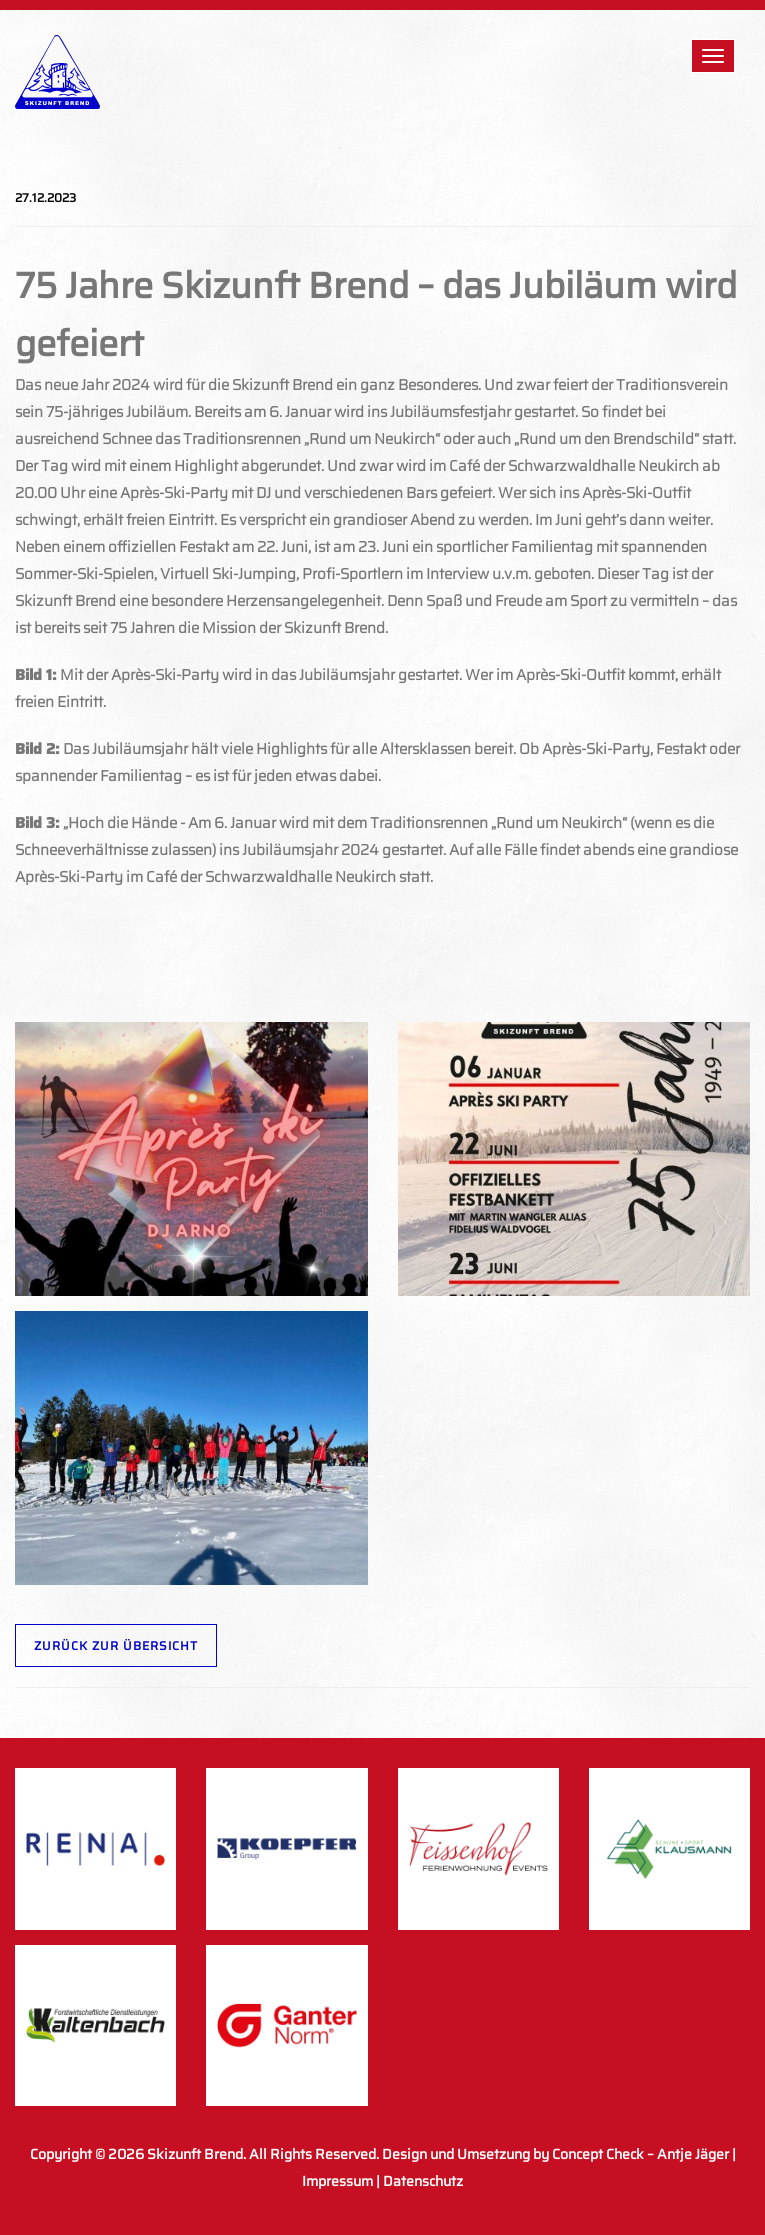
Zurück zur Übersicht (116, 1645)
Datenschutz (423, 2181)
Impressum (337, 2181)
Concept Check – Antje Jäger (640, 2154)
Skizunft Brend (195, 2154)
